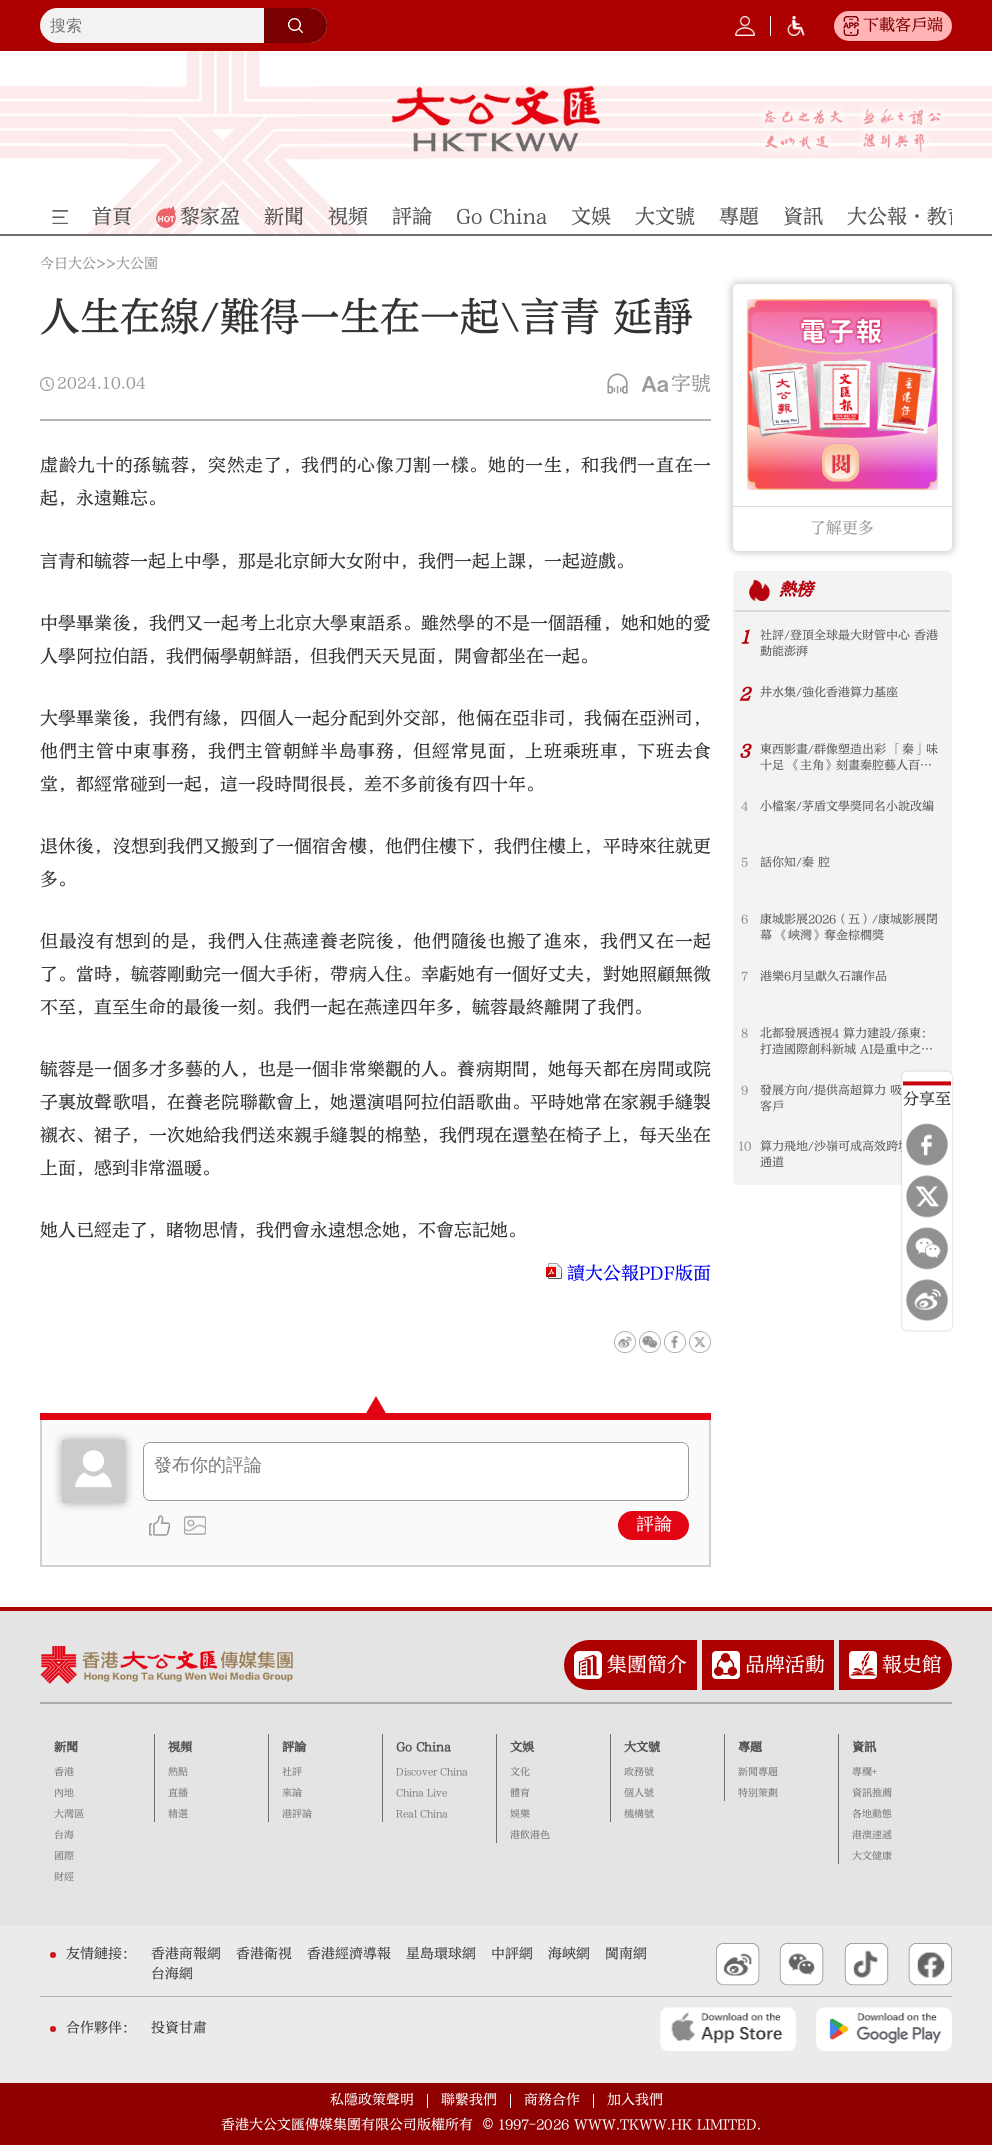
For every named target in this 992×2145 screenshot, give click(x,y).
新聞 (66, 1747)
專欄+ (864, 1772)
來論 (292, 1793)
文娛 (522, 1747)
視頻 (180, 1747)
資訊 (864, 1747)
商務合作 (552, 2100)
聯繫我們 (469, 2100)
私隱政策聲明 (372, 2100)
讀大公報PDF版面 (639, 1273)
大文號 (642, 1747)
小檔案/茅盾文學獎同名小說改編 (847, 806)
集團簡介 (647, 1664)
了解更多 (842, 528)
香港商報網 (186, 1954)
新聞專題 (758, 1772)
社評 (292, 1772)
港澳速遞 (872, 1835)
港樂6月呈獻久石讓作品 (823, 976)
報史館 (912, 1664)
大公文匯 (496, 119)
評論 (654, 1524)
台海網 (172, 1974)
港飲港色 (530, 1835)
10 (744, 1146)
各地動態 (872, 1814)
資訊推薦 (872, 1793)
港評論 (297, 1814)
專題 (750, 1747)
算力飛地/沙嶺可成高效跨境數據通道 (847, 1154)
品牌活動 (785, 1664)
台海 (64, 1835)
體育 (520, 1793)
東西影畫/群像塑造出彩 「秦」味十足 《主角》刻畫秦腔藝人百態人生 (849, 757)
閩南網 (626, 1954)
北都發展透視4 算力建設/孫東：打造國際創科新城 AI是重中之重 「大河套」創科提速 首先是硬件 (846, 1041)
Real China (422, 1814)
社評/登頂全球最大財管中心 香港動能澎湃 (849, 643)
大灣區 (69, 1814)
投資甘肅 (179, 2028)
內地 (64, 1793)
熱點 (178, 1772)
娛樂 (520, 1814)
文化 (520, 1772)
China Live (421, 1793)
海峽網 (569, 1954)
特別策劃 (758, 1793)
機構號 (639, 1814)
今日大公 (68, 264)
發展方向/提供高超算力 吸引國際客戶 (849, 1098)
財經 (64, 1877)
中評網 (512, 1954)
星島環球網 (441, 1954)
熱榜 (796, 589)
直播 (178, 1793)
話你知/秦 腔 (795, 862)
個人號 (639, 1793)
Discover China (432, 1772)
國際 (64, 1856)
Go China (423, 1747)
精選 (178, 1814)
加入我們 (635, 2100)
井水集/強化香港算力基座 (829, 692)
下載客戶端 (903, 25)
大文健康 (872, 1856)
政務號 (639, 1772)
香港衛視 (264, 1954)
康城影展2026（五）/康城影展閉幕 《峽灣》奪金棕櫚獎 (849, 927)
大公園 (137, 264)
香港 (64, 1772)
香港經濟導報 (349, 1954)
